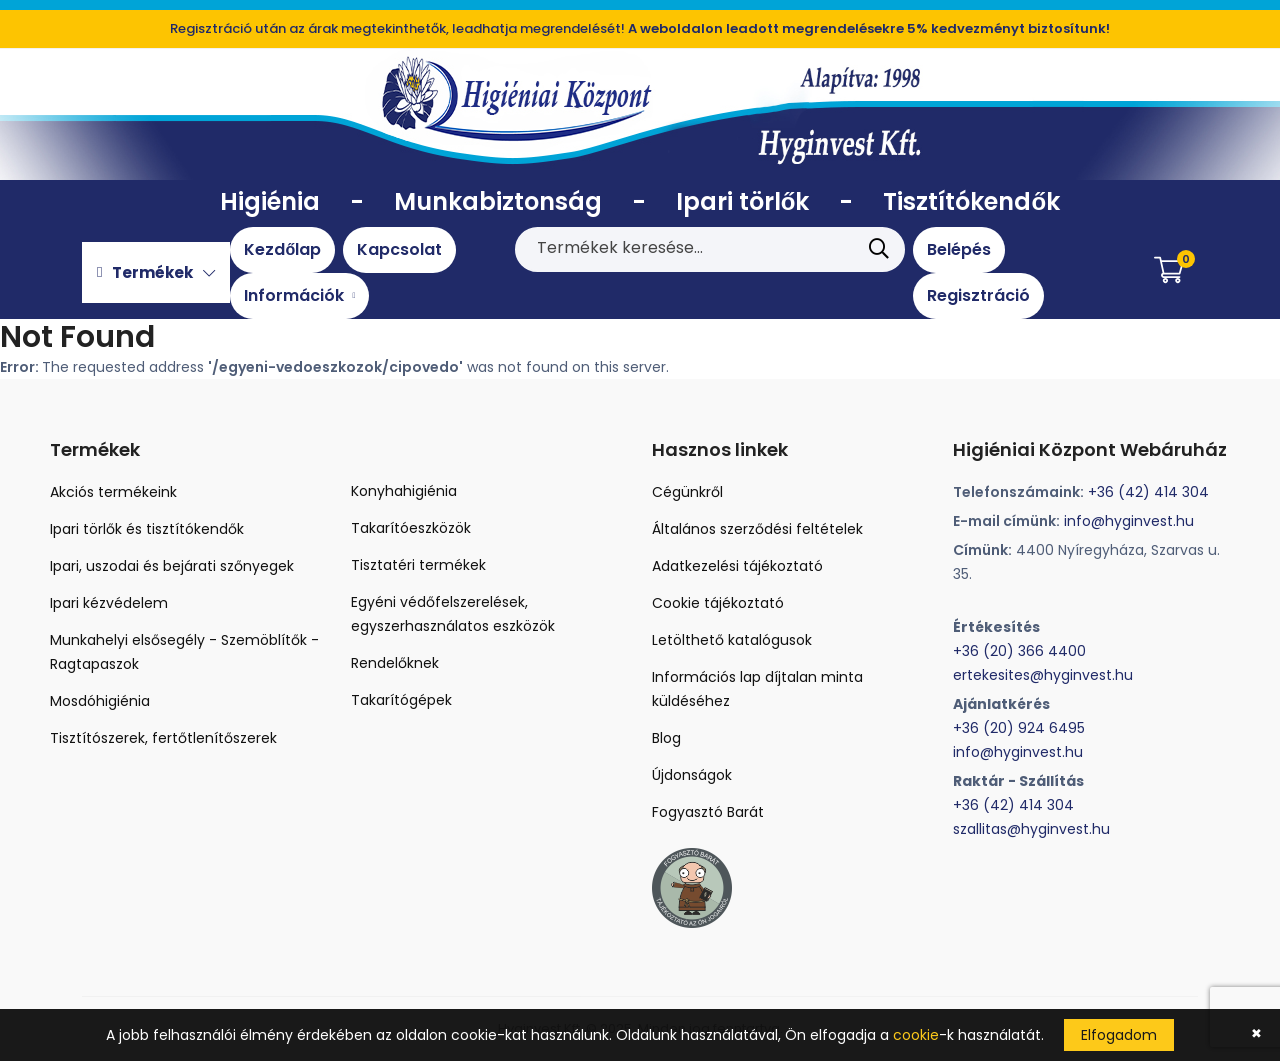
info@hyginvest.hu (1129, 521)
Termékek (156, 272)
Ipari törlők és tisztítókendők (147, 529)
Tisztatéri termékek (418, 565)
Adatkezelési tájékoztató (737, 566)
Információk (299, 295)
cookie (916, 1035)
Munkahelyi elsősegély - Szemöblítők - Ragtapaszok (184, 652)
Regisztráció (978, 295)
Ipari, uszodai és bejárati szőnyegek (172, 566)
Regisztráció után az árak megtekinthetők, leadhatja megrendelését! (640, 28)
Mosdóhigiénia (100, 701)
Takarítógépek (401, 700)
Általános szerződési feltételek (757, 529)
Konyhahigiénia (404, 491)
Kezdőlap (282, 249)
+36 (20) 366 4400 (1019, 651)
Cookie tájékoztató (718, 603)
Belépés (959, 249)
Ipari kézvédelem (109, 603)
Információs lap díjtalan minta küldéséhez (757, 689)
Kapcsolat (399, 249)
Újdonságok (692, 775)
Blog (666, 738)
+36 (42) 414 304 (1148, 492)
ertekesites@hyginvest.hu (1043, 675)
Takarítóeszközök (411, 528)
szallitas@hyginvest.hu (1031, 829)
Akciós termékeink (113, 492)
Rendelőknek (395, 663)
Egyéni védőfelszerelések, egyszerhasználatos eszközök (453, 614)
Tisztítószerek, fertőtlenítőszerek (163, 738)
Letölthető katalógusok (732, 640)
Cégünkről (687, 492)
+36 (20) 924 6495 (1019, 728)
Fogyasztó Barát (708, 812)
